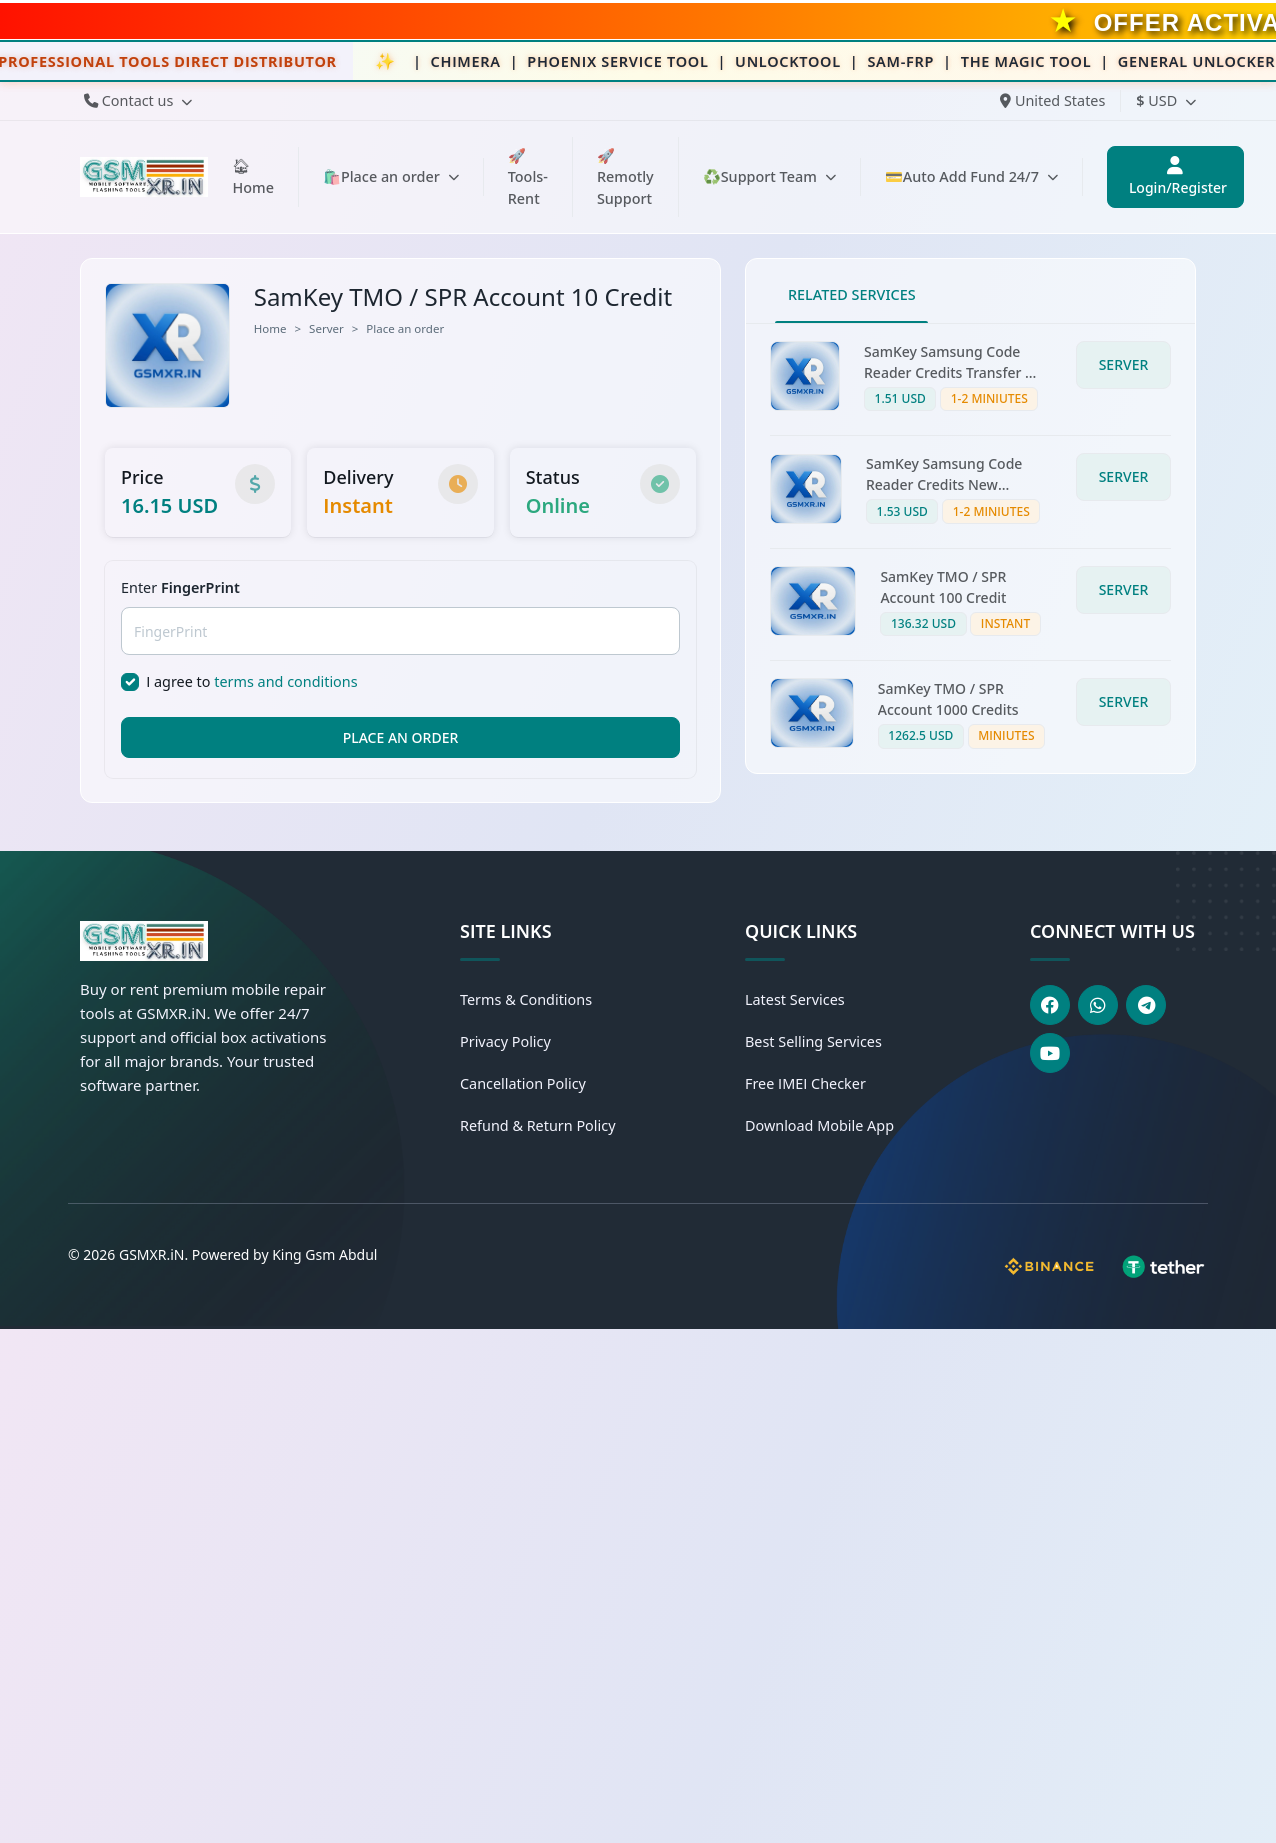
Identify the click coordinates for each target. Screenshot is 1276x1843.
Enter (180, 587)
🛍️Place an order (391, 176)
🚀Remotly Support (625, 177)
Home (270, 328)
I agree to (251, 681)
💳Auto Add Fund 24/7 (971, 176)
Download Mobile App (819, 1125)
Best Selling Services (813, 1041)
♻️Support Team (769, 176)
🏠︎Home (252, 176)
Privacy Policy (505, 1041)
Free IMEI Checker (805, 1083)
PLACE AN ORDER (401, 737)
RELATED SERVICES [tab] (852, 294)
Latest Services (795, 999)
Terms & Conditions (526, 999)
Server (326, 328)
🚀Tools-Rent (528, 177)
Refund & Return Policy (538, 1125)
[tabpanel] (970, 548)
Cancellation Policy (523, 1083)
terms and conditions (285, 681)
